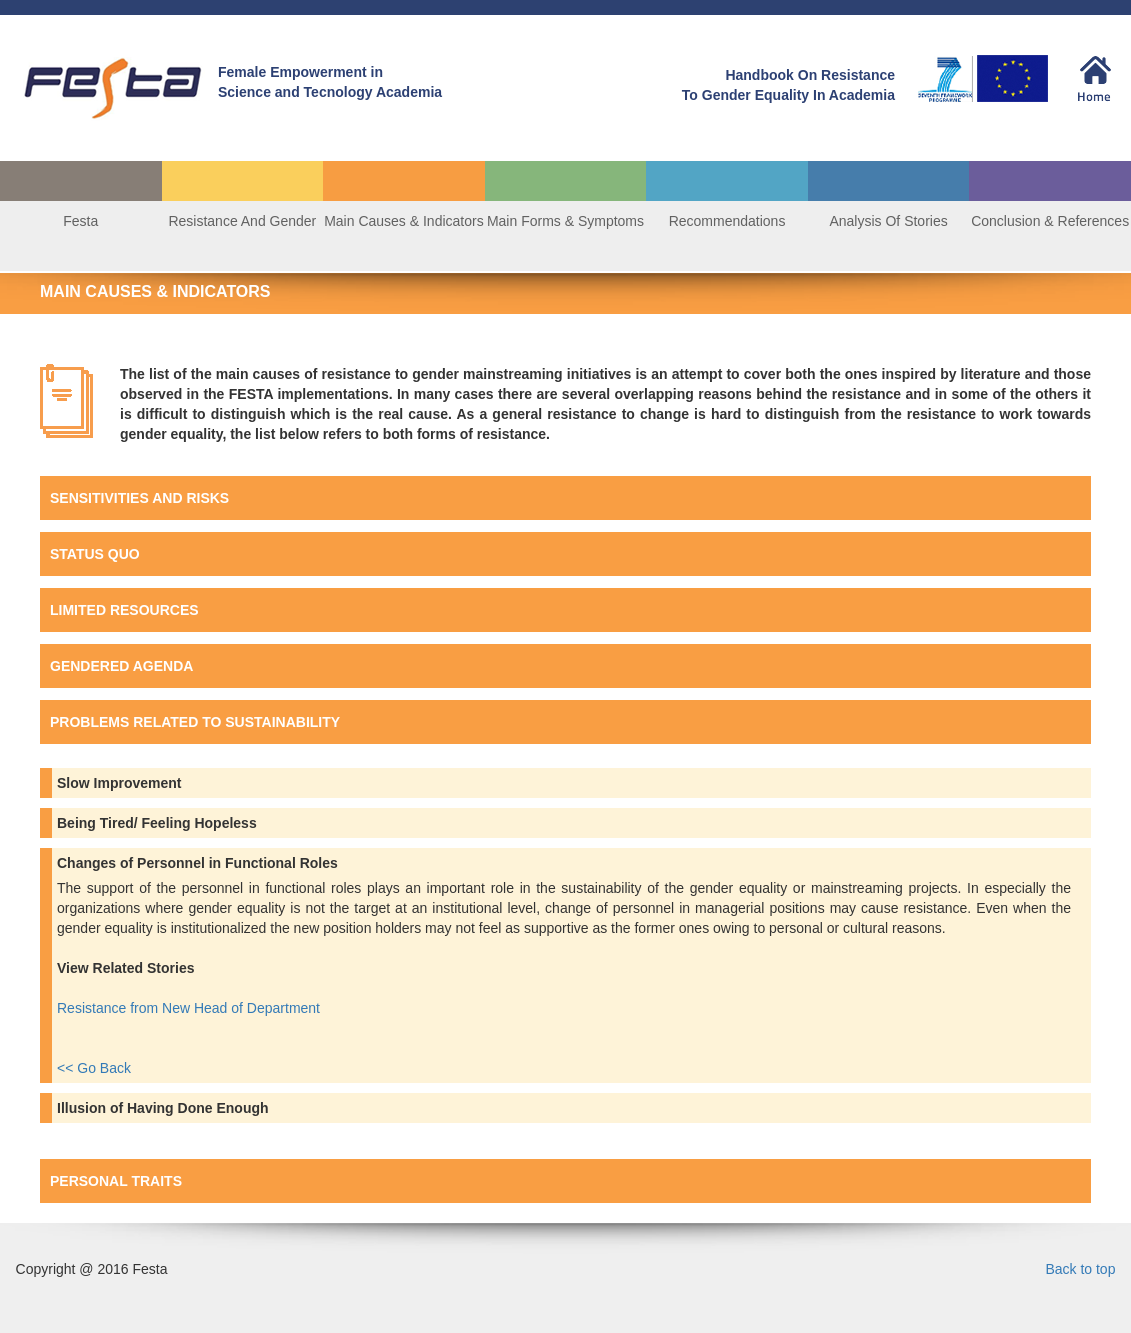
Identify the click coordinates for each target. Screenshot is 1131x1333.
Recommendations (727, 221)
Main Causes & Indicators (404, 221)
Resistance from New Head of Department (190, 1008)
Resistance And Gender (242, 221)
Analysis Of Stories (888, 221)
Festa (80, 221)
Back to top (1080, 1269)
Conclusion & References (1050, 221)
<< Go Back (94, 1068)
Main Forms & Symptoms (565, 221)
